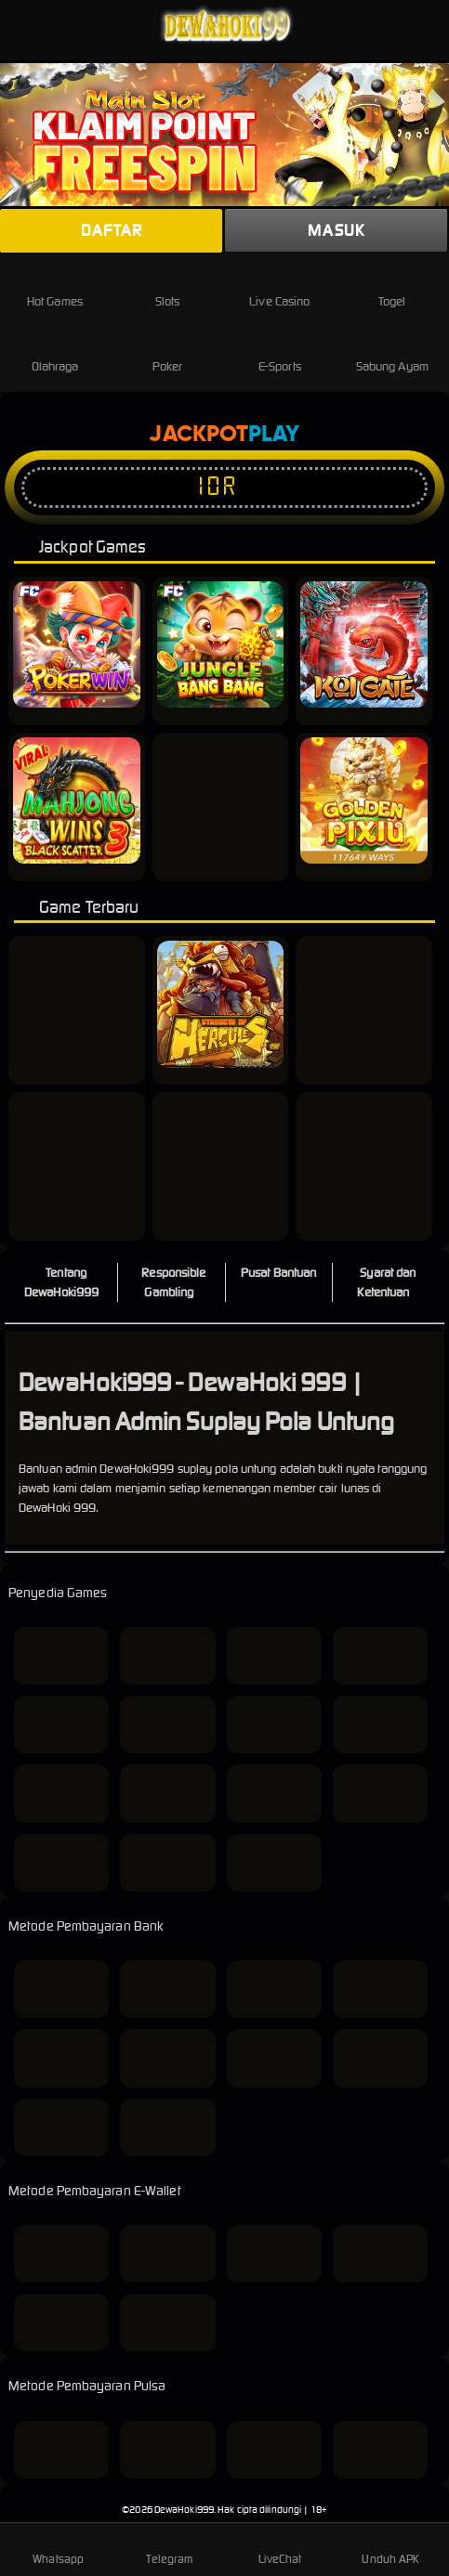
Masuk (336, 230)
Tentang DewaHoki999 (61, 1282)
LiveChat (280, 2548)
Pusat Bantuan (278, 1273)
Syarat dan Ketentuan (386, 1282)
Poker (167, 351)
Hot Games (55, 286)
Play (273, 434)
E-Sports (279, 351)
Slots (167, 286)
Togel (392, 286)
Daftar (111, 230)
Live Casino (279, 286)
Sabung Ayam (392, 351)
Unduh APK (390, 2548)
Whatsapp (58, 2548)
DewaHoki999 (184, 2510)
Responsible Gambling (173, 1282)
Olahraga (55, 351)
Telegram (169, 2548)
